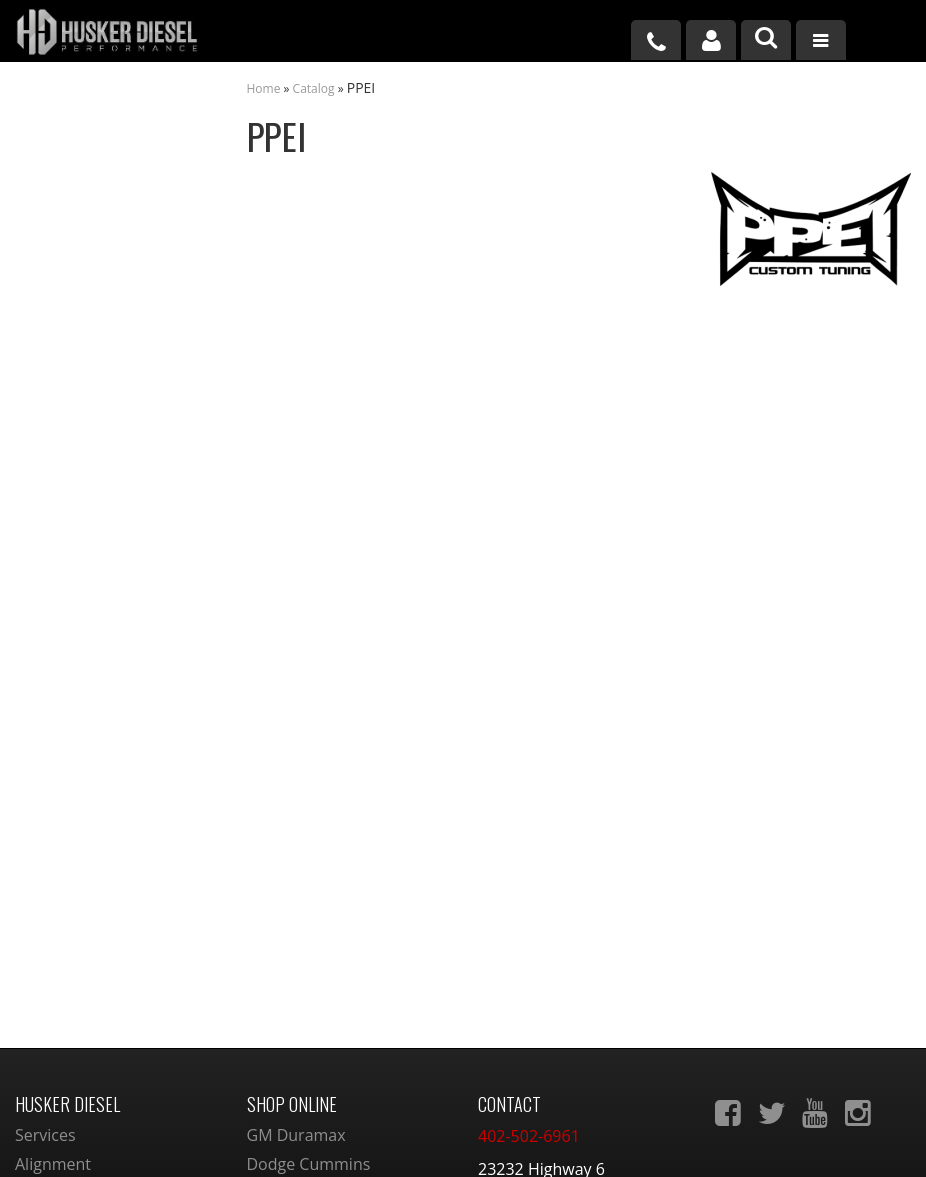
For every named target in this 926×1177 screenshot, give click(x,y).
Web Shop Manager (629, 1139)
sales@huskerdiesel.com (569, 980)
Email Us (83, 615)
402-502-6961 (96, 677)
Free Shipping (99, 463)
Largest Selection (110, 402)
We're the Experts (112, 340)
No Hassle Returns (114, 506)
